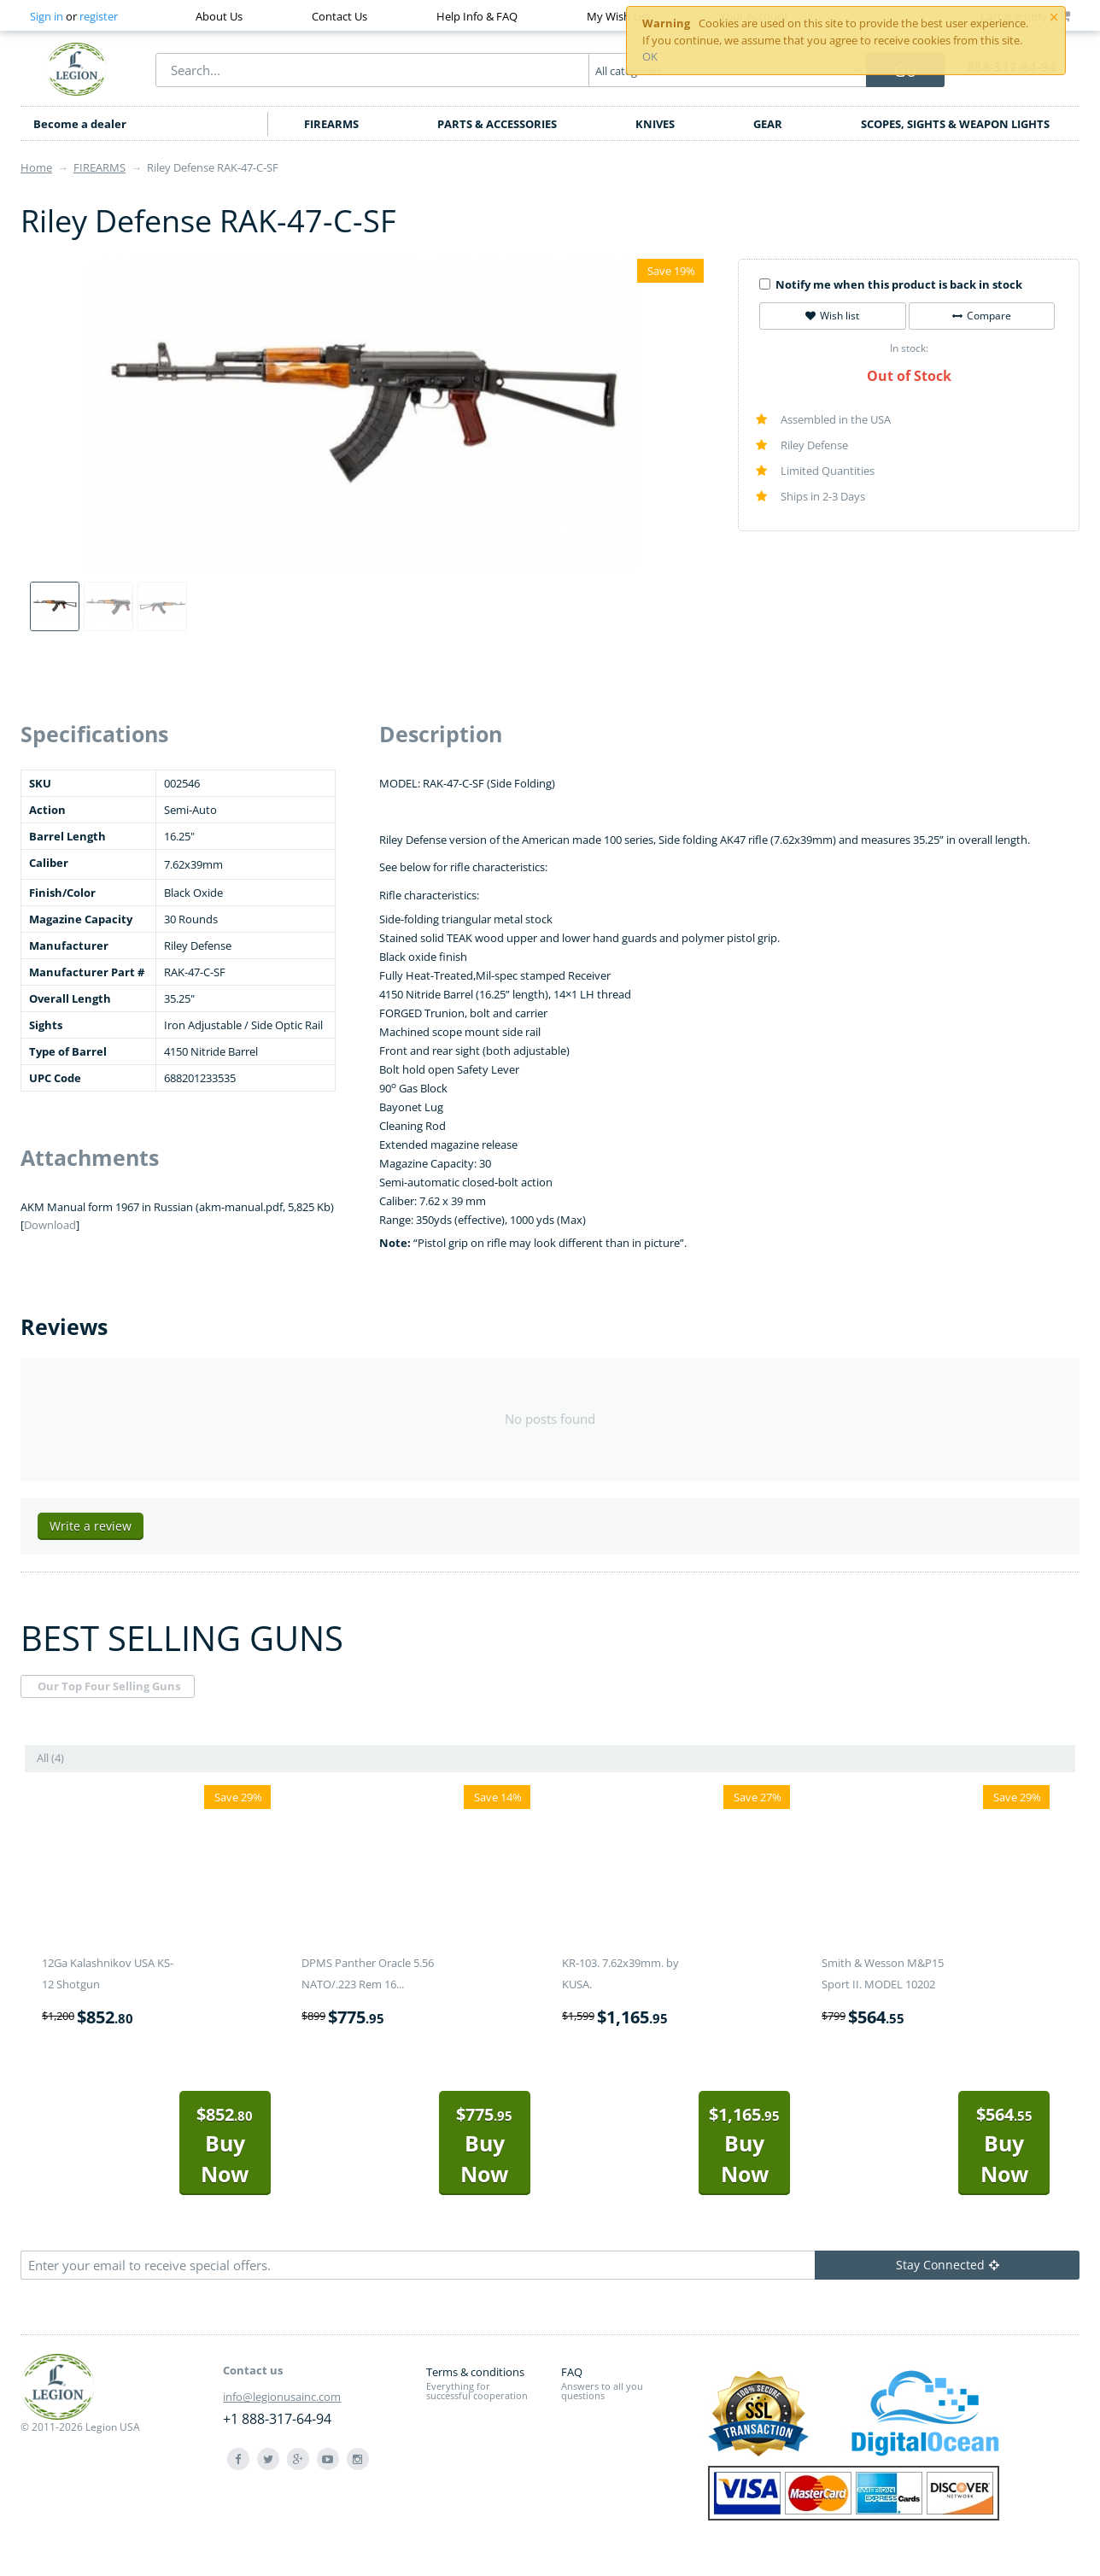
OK (650, 56)
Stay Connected (947, 2265)
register (98, 16)
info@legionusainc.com (282, 2396)
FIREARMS (331, 124)
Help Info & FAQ (477, 16)
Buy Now (224, 2145)
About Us (219, 16)
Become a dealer (79, 124)
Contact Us (339, 16)
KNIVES (655, 124)
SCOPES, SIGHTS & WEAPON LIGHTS (955, 124)
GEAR (767, 124)
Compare (981, 315)
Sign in (46, 16)
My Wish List (619, 16)
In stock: (909, 348)
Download (50, 1224)
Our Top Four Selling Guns (109, 1686)
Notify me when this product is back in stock (890, 284)
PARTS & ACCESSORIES (497, 124)
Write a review (91, 1526)
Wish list (832, 315)
